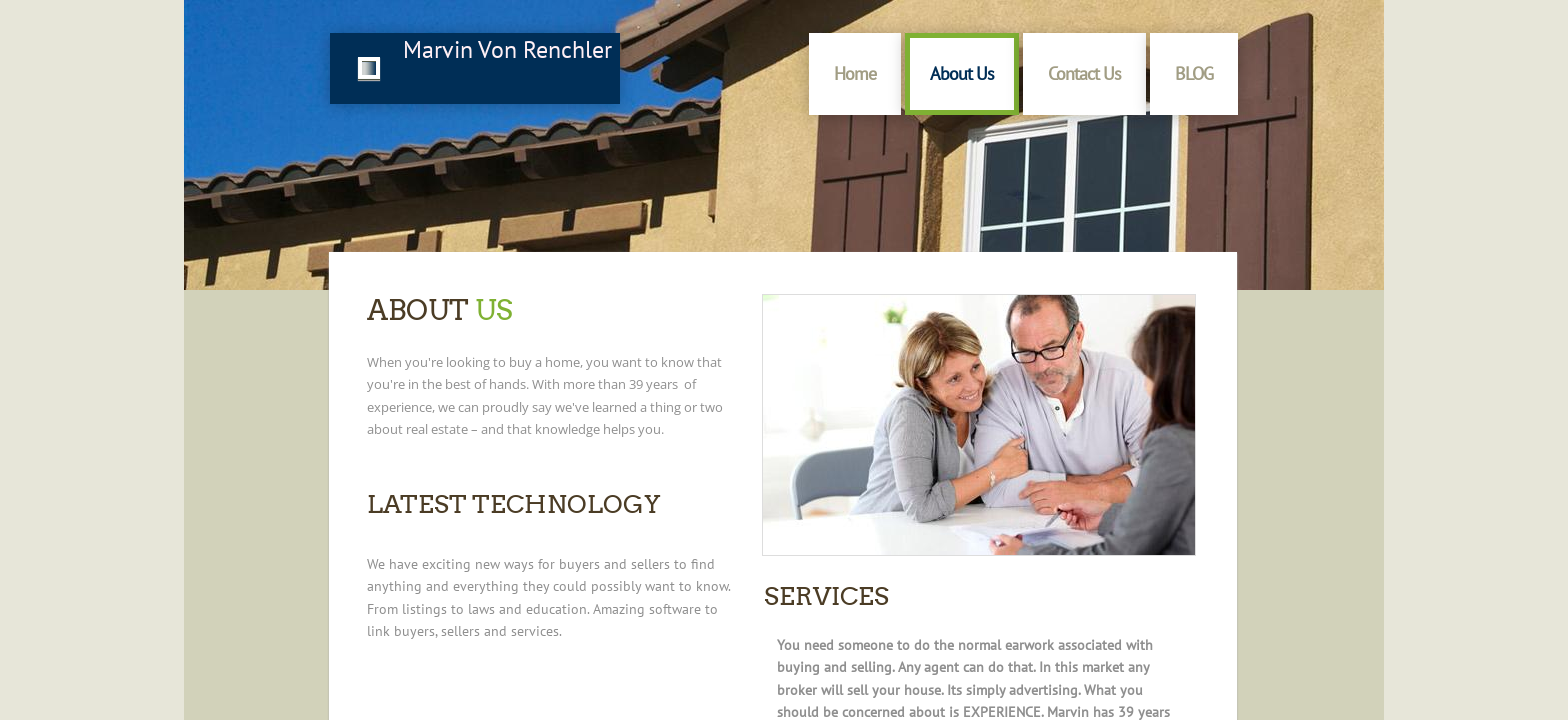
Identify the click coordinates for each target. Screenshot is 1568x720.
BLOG (1194, 73)
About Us (962, 73)
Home (855, 73)
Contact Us (1084, 73)
